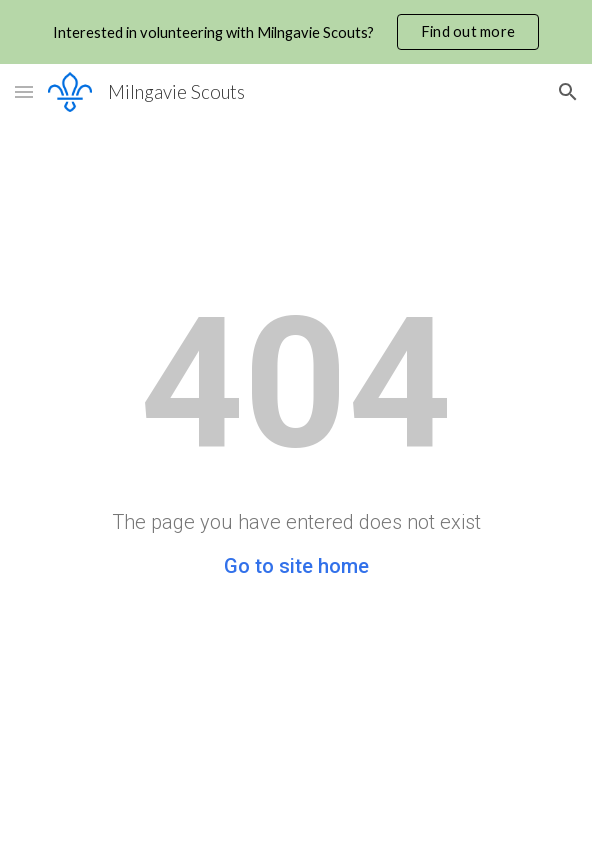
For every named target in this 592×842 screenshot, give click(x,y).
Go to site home (296, 566)
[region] (296, 32)
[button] (24, 91)
